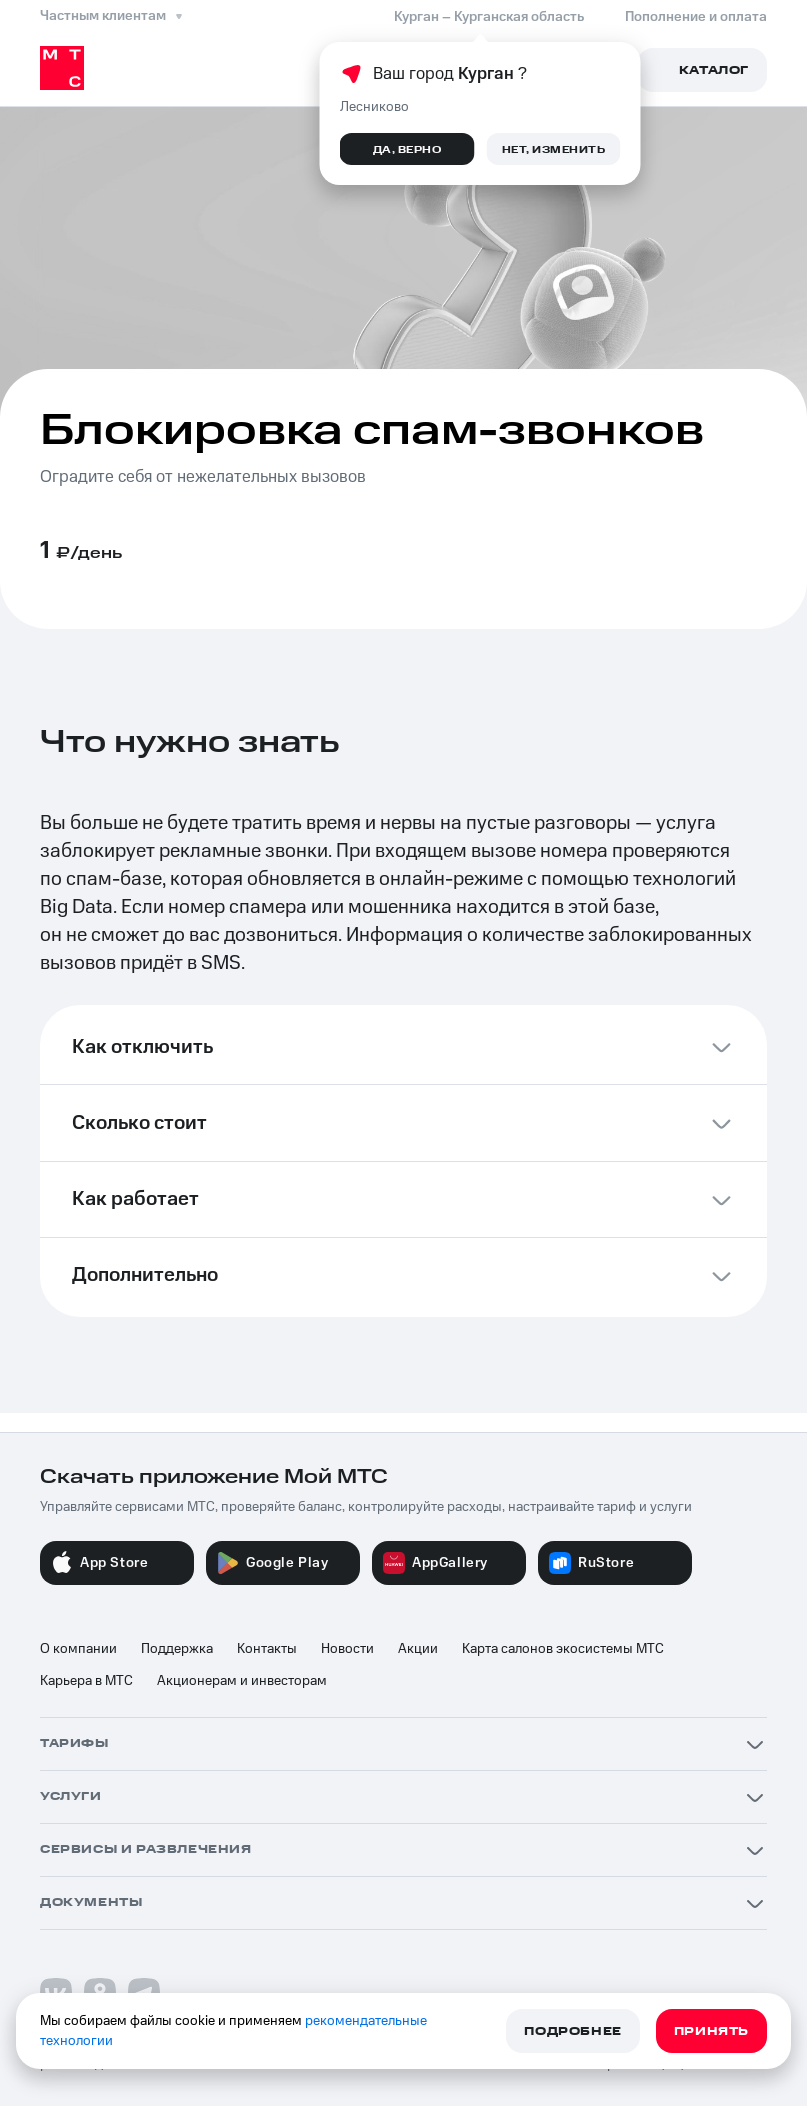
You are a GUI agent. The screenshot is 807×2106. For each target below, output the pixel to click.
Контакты (267, 1649)
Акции (418, 1649)
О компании (78, 1649)
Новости (347, 1649)
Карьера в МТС (86, 1681)
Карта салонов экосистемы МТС (563, 1649)
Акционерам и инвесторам (242, 1681)
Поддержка (177, 1649)
